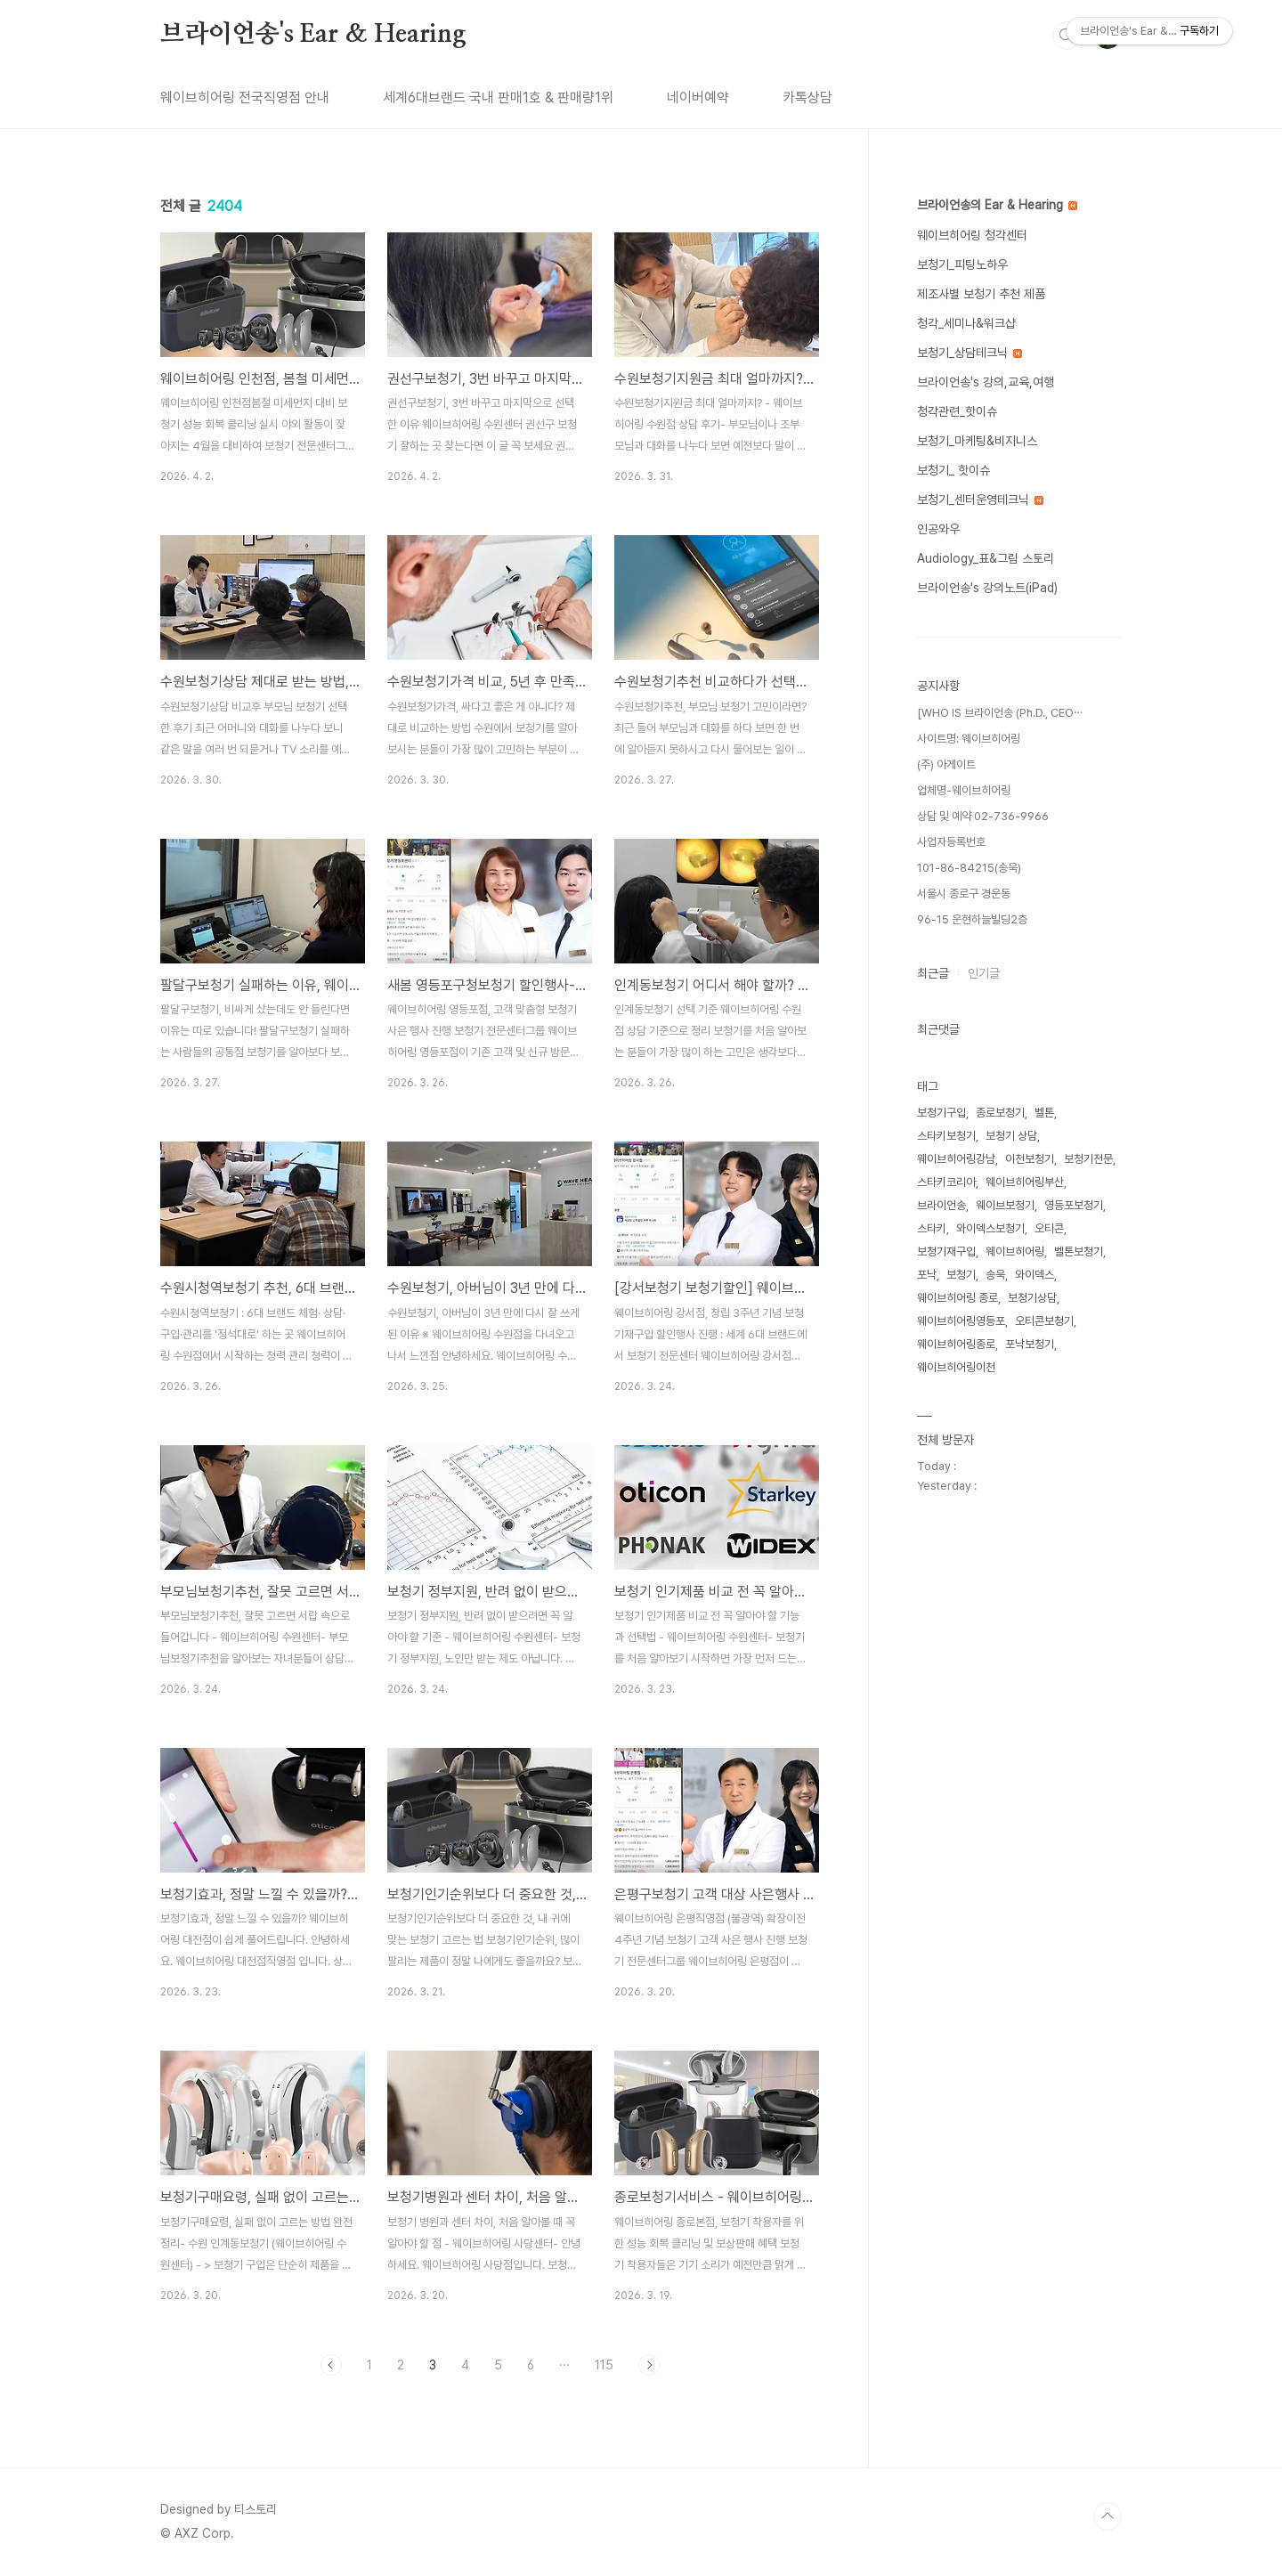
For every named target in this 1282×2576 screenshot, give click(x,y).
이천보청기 (1029, 1159)
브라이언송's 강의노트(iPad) (987, 588)
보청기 (961, 1274)
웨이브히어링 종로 (957, 1297)
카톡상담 (807, 97)
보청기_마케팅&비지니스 (977, 441)
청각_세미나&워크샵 (966, 323)
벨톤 (1044, 1112)
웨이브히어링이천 (956, 1367)
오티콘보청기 (1044, 1321)
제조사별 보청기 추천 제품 (981, 294)
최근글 (933, 973)
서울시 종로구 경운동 (963, 893)
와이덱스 (1034, 1274)
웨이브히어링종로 (956, 1344)
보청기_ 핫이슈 (953, 470)
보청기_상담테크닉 (969, 352)
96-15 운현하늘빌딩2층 (972, 919)
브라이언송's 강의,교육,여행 (985, 382)
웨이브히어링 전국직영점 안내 (244, 97)
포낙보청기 (1029, 1344)
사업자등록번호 (951, 842)
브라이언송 (941, 1205)
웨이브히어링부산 (1025, 1182)
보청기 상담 (1011, 1135)
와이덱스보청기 (990, 1228)
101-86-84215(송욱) (969, 867)
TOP (1107, 2516)
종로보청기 (1000, 1112)
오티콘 (1049, 1228)
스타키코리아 (946, 1182)
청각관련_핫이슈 (957, 411)
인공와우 (938, 529)
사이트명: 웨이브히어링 (968, 738)
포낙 (927, 1274)
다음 (649, 2365)
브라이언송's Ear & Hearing (313, 34)
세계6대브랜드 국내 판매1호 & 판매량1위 (498, 97)
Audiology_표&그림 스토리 (985, 558)
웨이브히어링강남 (956, 1159)
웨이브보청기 (1005, 1205)
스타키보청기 (946, 1135)
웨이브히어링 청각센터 (972, 235)
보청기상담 (1032, 1297)
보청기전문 (1088, 1159)
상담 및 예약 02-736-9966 (983, 816)
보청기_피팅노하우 (962, 264)
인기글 (984, 973)
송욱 (995, 1274)
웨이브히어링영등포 (961, 1321)
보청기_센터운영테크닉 (980, 499)
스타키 (931, 1228)
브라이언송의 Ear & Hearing (997, 205)
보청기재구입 (946, 1251)
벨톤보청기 (1078, 1251)
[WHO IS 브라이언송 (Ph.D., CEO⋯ (1000, 712)
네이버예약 (698, 97)
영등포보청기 (1073, 1205)
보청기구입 (941, 1112)
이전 (331, 2365)
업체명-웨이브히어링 (963, 790)
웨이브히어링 (1015, 1251)
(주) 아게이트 (946, 764)
